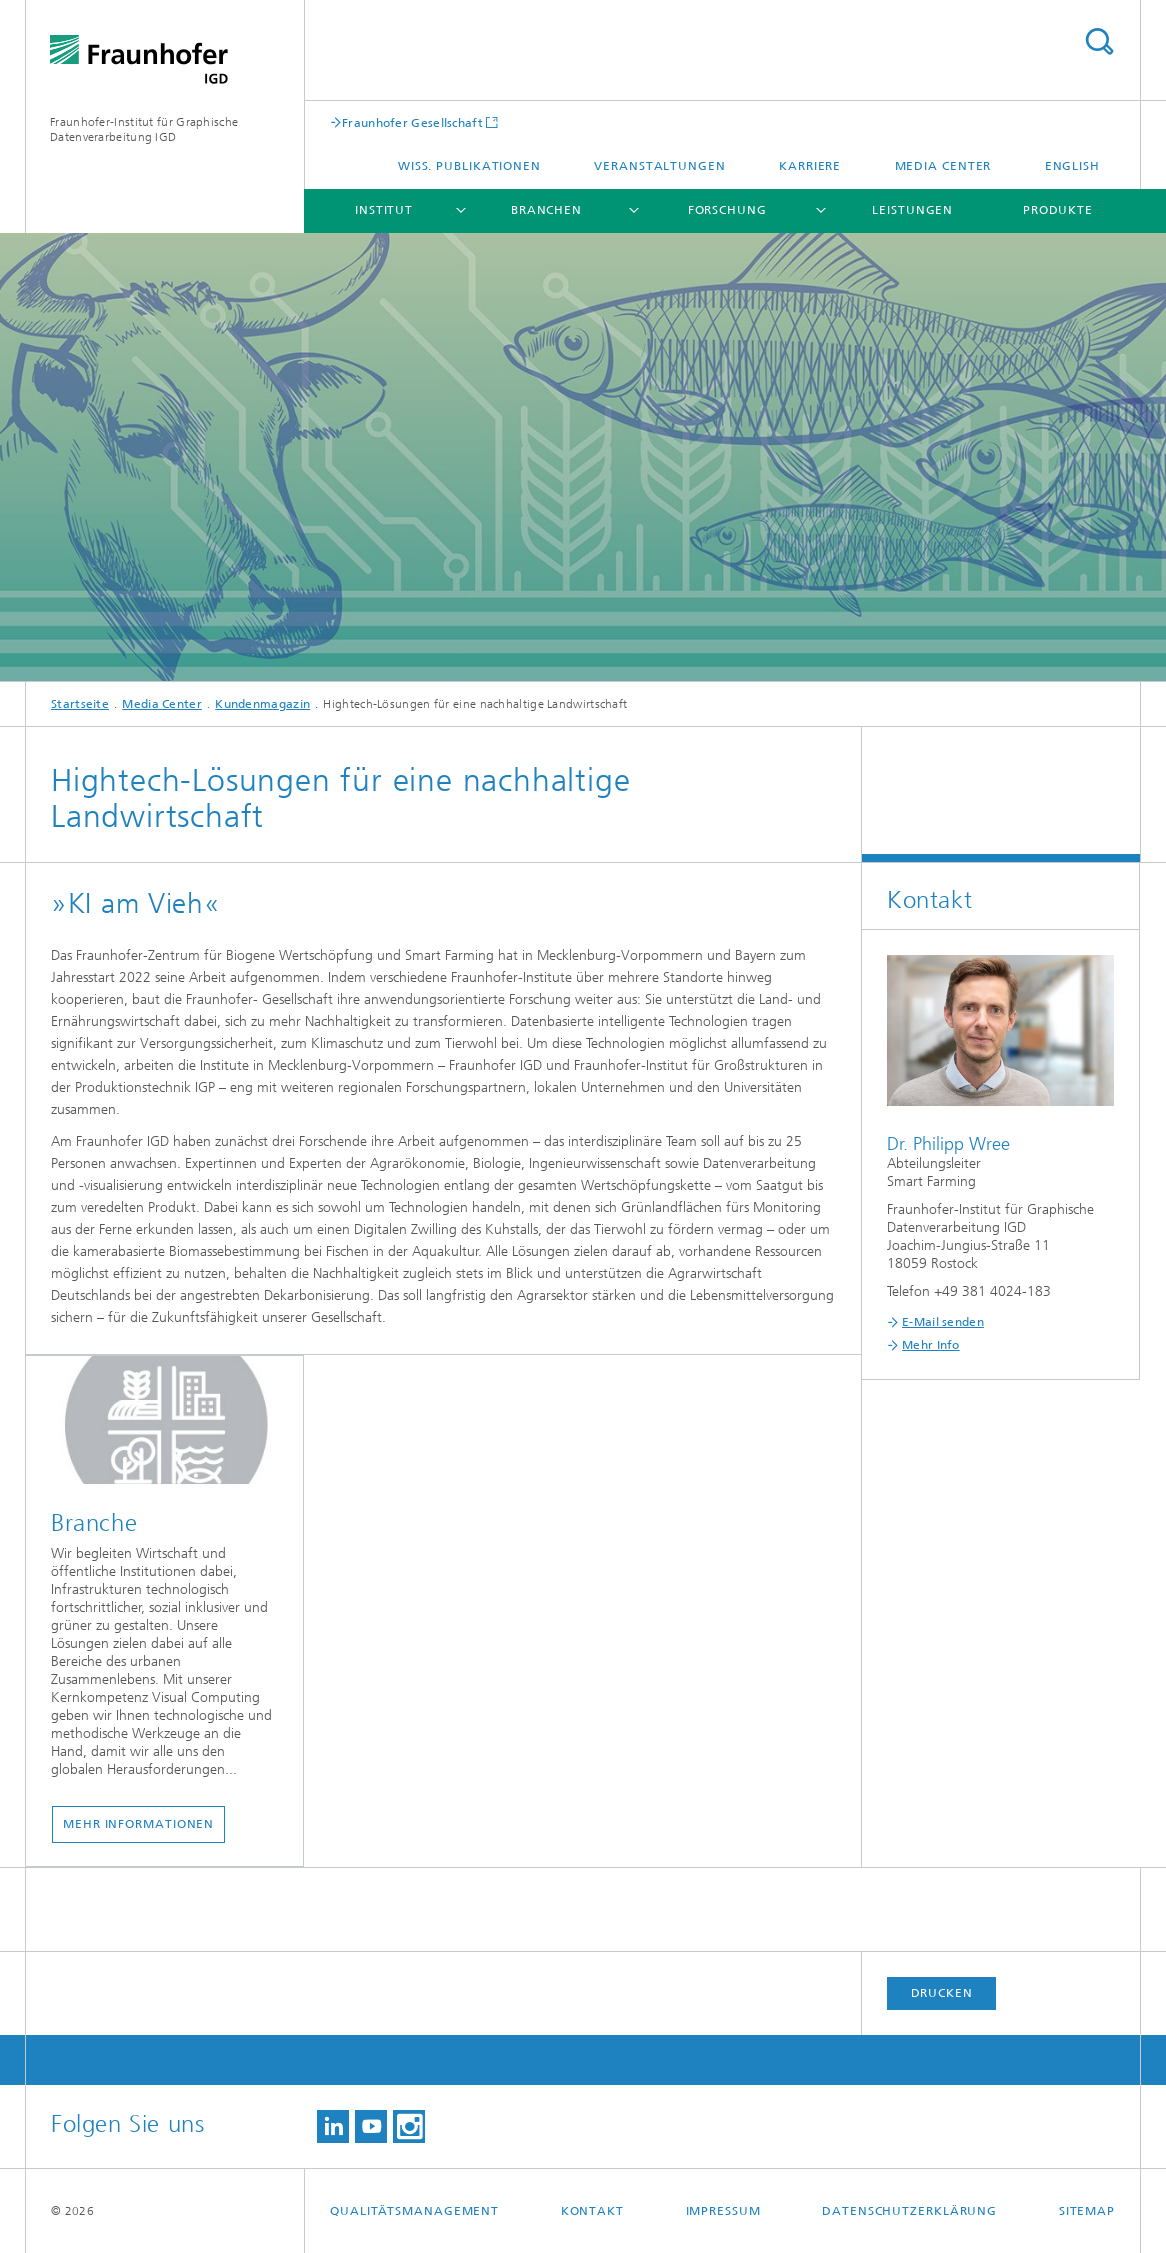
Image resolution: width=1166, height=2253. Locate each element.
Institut (384, 210)
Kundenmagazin (262, 704)
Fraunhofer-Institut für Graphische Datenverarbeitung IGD (144, 129)
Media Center (943, 166)
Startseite (80, 704)
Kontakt (592, 2211)
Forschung (727, 210)
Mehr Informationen (138, 1824)
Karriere (810, 166)
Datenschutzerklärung (909, 2211)
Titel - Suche (1099, 41)
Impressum (723, 2211)
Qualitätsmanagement (414, 2211)
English (1072, 166)
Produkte (1058, 210)
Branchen (546, 210)
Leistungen (912, 210)
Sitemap (1087, 2211)
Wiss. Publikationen (469, 166)
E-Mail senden (943, 1322)
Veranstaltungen (660, 166)
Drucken (942, 1993)
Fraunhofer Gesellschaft (412, 122)
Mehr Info (931, 1345)
